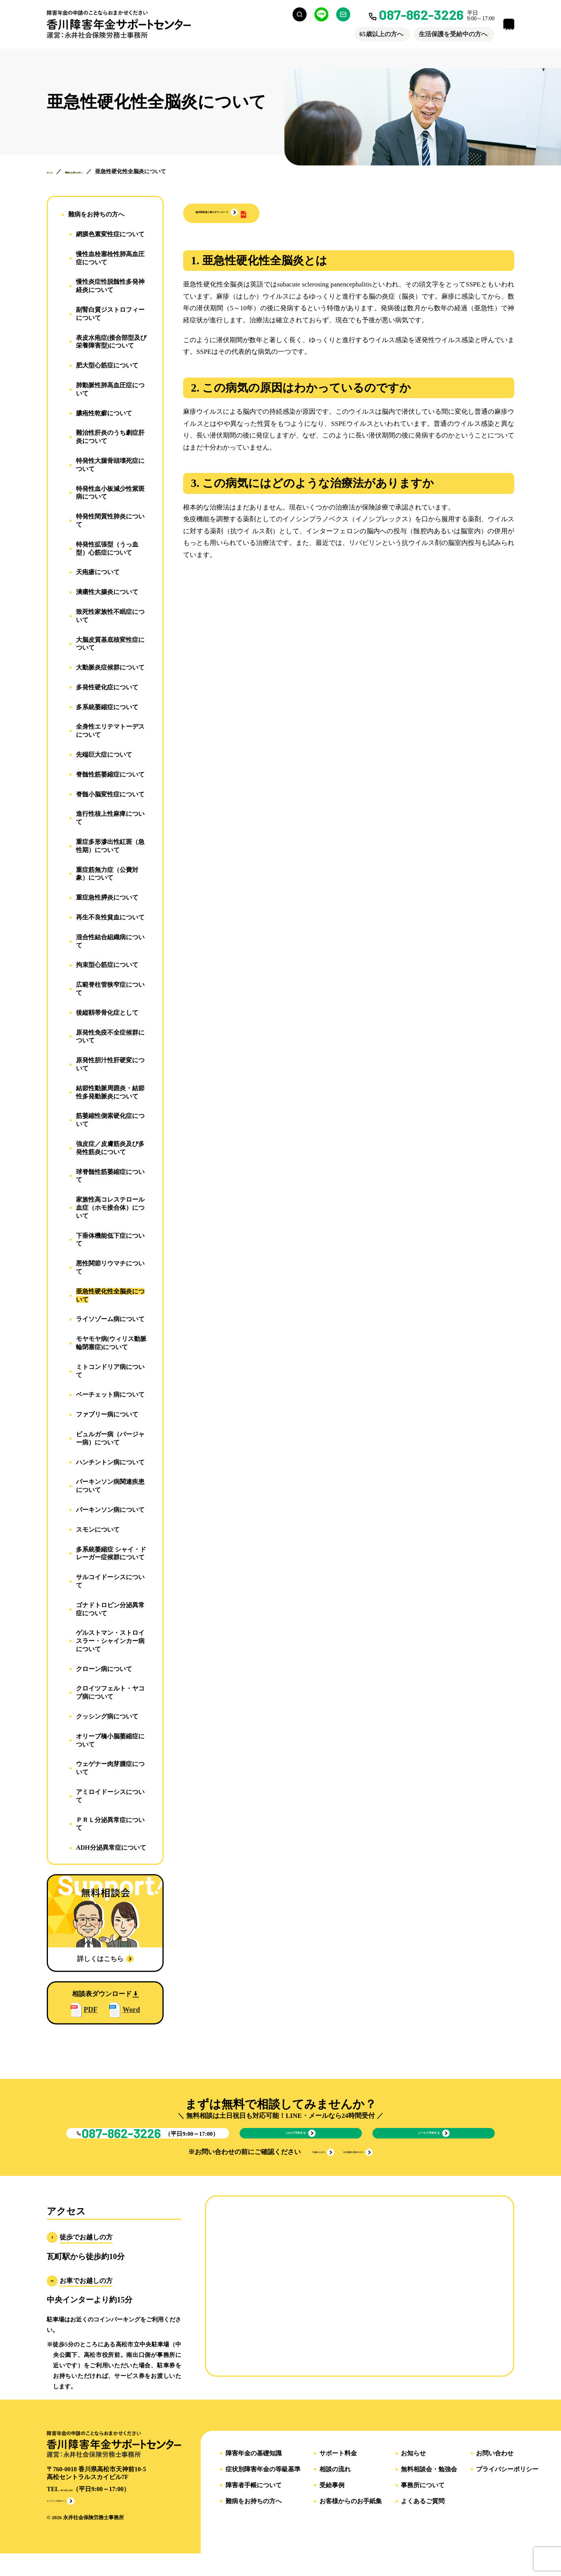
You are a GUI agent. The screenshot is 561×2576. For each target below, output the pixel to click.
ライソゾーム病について (110, 1319)
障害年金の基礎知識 (254, 2473)
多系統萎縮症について (107, 707)
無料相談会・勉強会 (429, 2489)
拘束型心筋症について (107, 964)
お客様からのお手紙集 (350, 2521)
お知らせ (413, 2473)
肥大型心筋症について (107, 365)
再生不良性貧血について (110, 917)
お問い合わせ (494, 2473)
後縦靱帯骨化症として (107, 1012)
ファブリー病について (107, 1414)
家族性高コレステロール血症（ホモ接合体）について (110, 1207)
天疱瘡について (98, 572)
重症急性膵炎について (107, 897)
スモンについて (98, 1529)
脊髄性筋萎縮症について (110, 774)
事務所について (423, 2505)
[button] (248, 213)
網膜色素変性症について (110, 234)
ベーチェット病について (110, 1394)
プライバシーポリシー (507, 2489)
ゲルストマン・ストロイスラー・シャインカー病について (110, 1640)
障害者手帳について (254, 2505)
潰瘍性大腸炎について (107, 592)
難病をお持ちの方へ (96, 214)
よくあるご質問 (423, 2521)
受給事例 (331, 2505)
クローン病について (104, 1669)
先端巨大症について (104, 754)
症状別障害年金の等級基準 (263, 2489)
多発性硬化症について (107, 687)
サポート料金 (338, 2473)
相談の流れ (335, 2489)
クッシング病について (107, 1716)
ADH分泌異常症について (111, 1847)
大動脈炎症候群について (110, 667)
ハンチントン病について (110, 1462)
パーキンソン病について (110, 1509)
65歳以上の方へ (361, 34)
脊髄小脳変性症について (110, 794)
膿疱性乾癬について (104, 413)
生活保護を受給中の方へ (433, 34)
